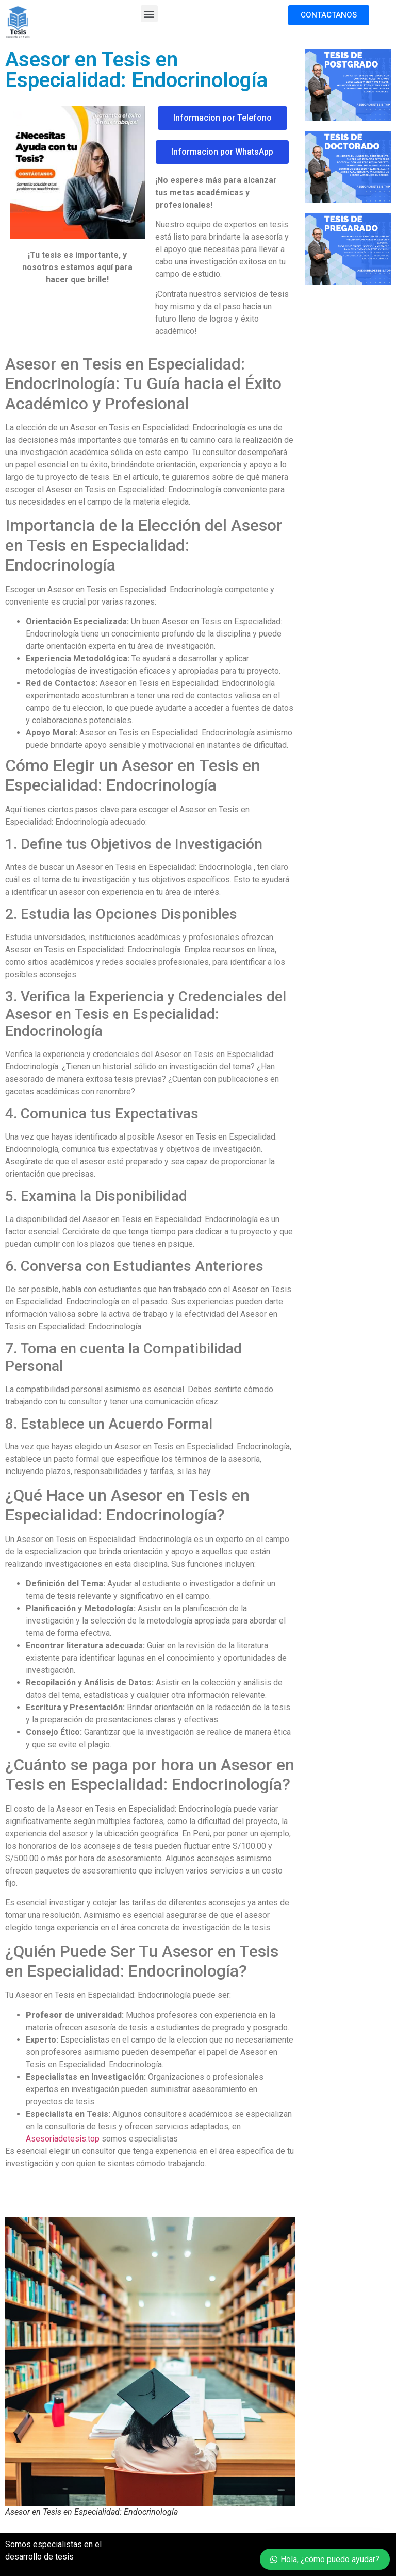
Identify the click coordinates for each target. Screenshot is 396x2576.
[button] (149, 13)
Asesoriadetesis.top (63, 2139)
